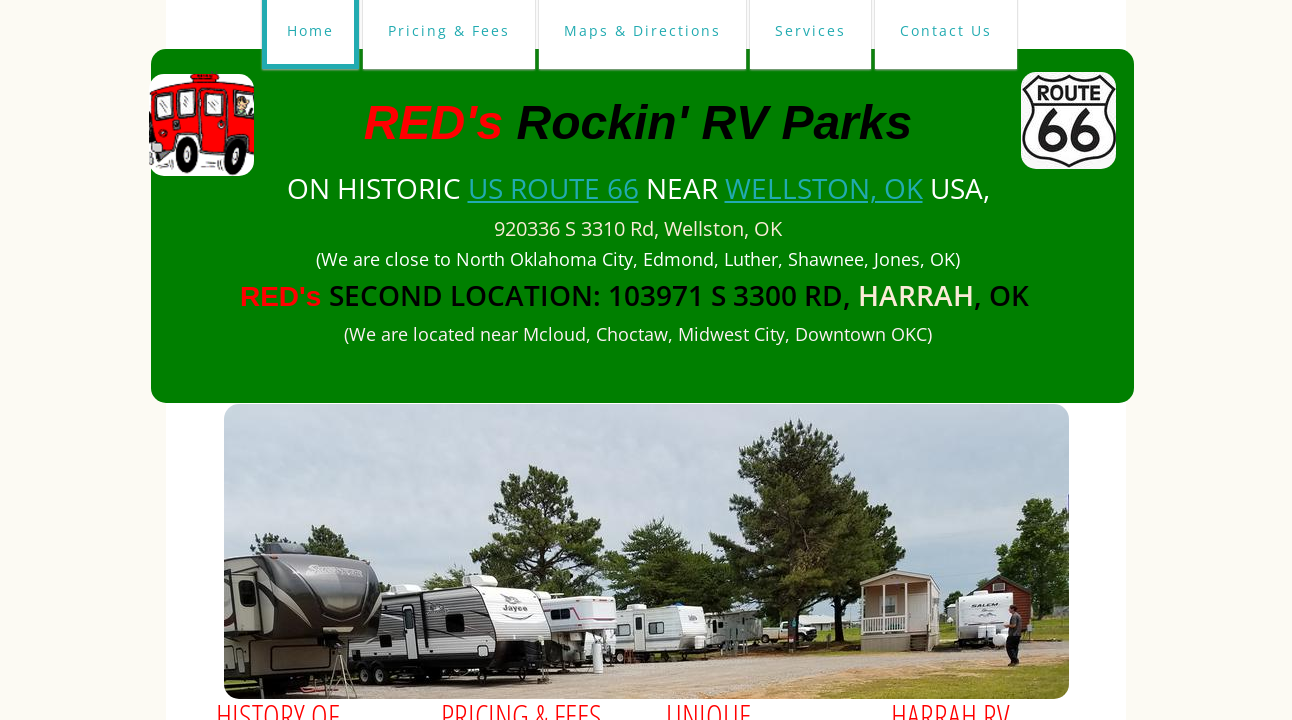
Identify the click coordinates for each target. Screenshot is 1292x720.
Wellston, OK (824, 188)
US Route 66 (553, 188)
